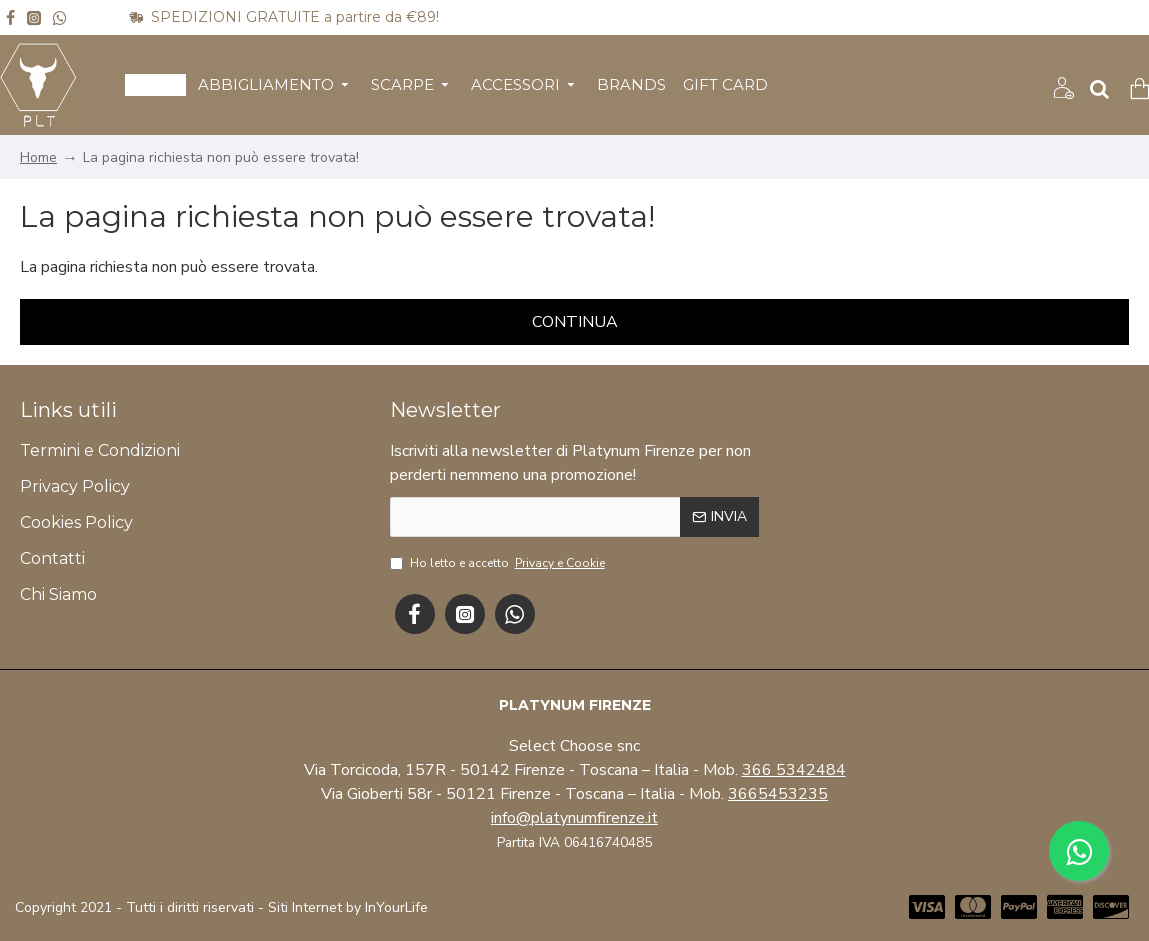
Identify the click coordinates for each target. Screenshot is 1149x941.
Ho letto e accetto (499, 563)
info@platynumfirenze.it (574, 818)
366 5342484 (794, 770)
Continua (575, 322)
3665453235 (778, 794)
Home (38, 157)
